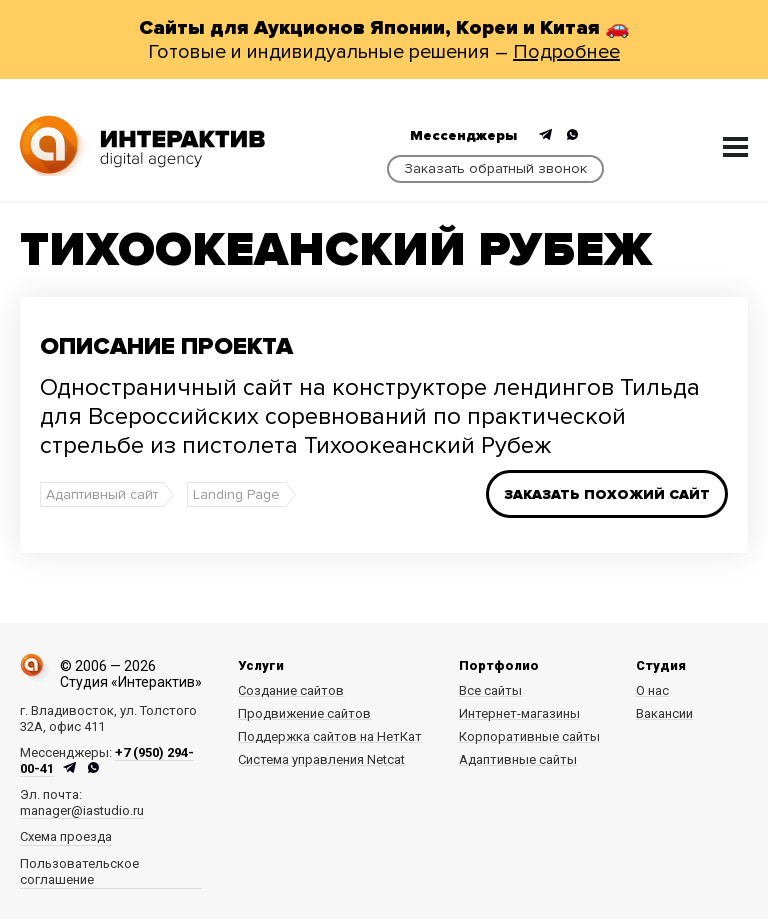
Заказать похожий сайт (607, 494)
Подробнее (566, 52)
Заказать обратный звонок (495, 168)
